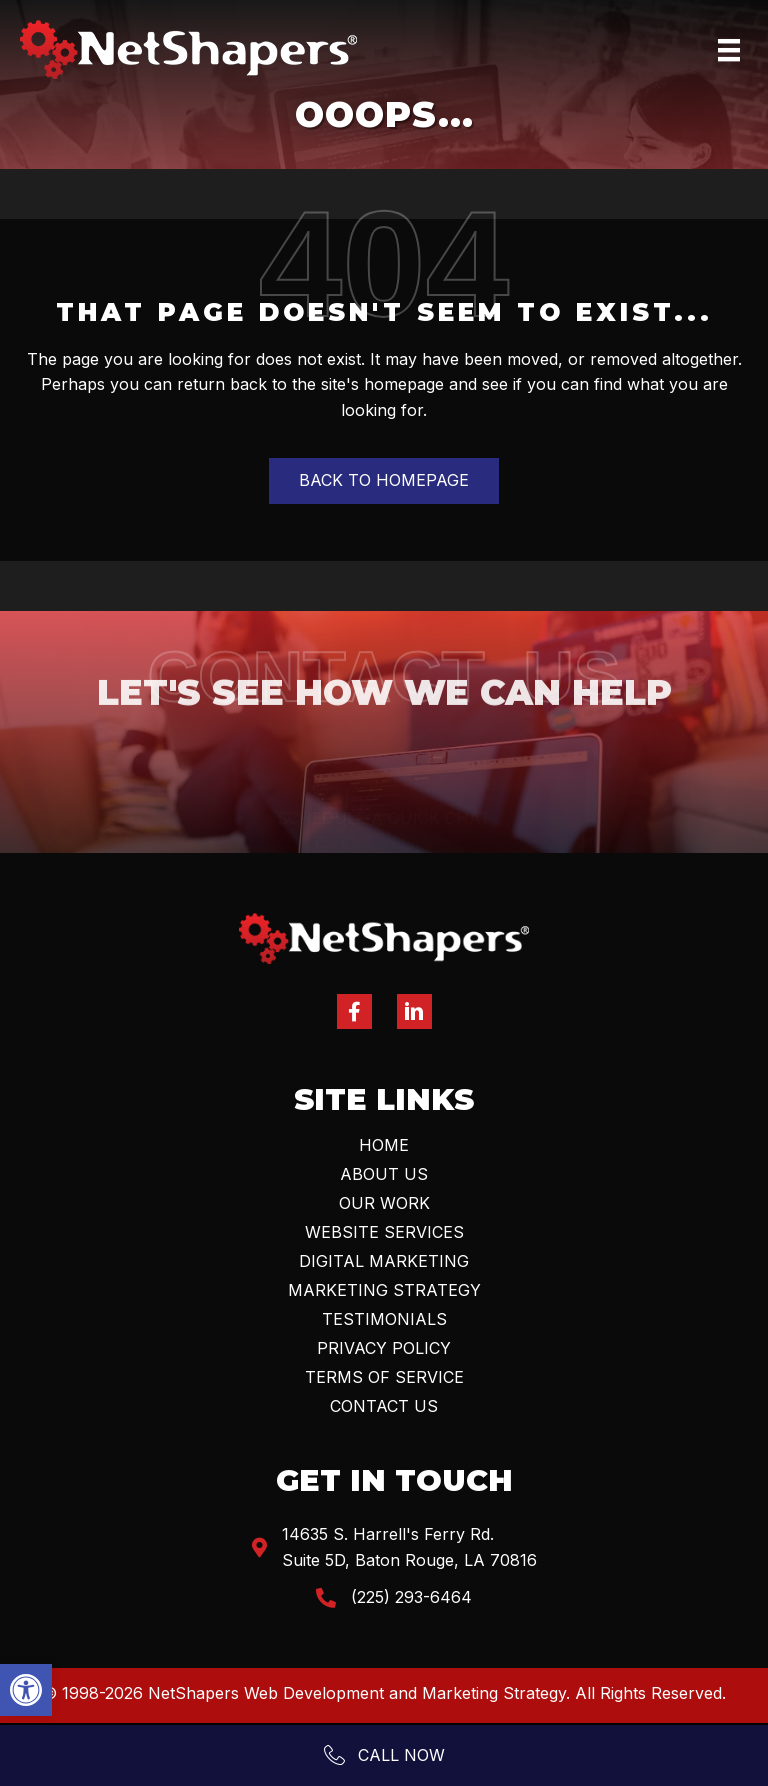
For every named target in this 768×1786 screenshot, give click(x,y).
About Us (384, 1174)
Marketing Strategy (384, 1290)
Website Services (384, 1232)
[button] (26, 1690)
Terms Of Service (384, 1377)
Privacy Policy (384, 1348)
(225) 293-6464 (411, 1597)
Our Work (384, 1203)
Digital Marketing (384, 1261)
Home (384, 1145)
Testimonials (384, 1319)
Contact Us (384, 1406)
